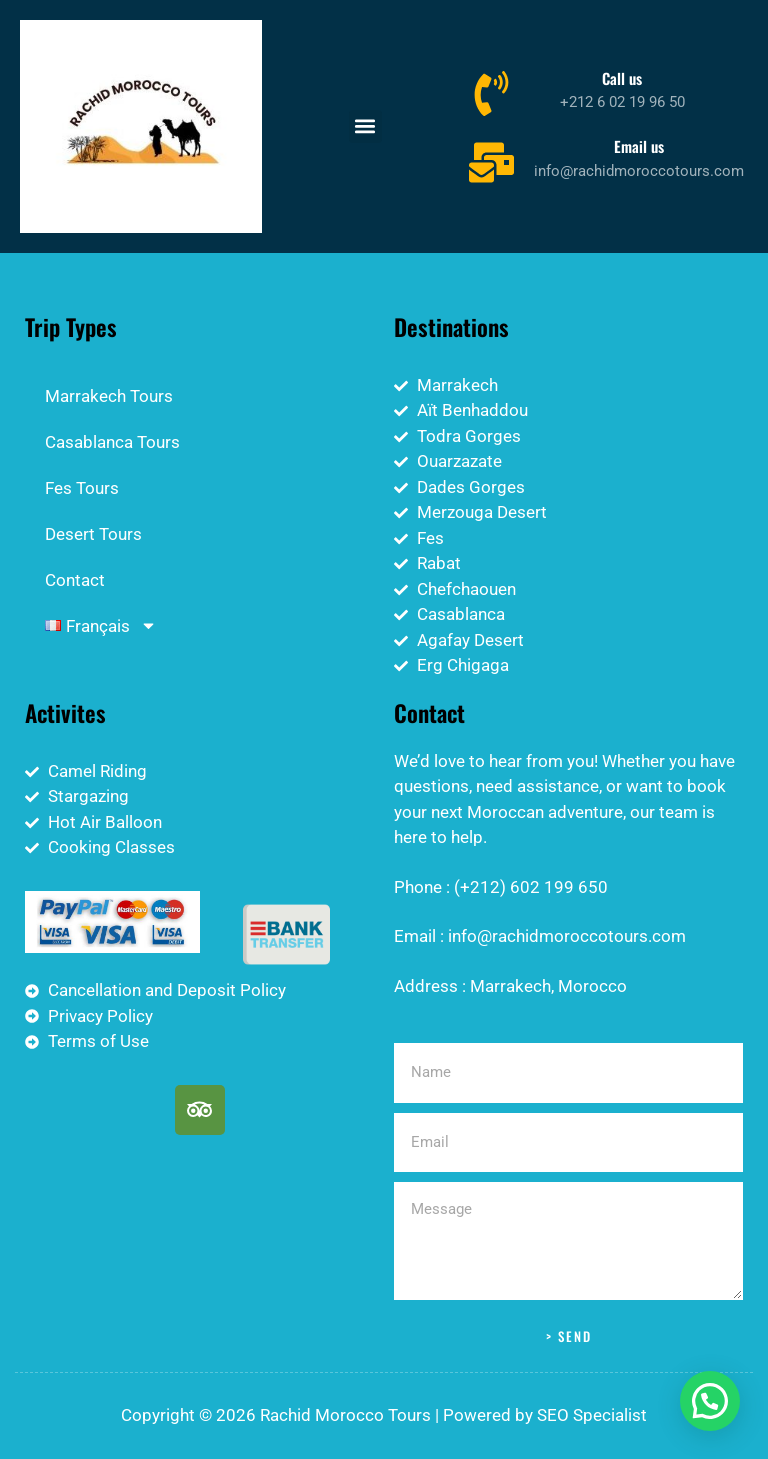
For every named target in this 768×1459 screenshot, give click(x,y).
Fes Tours (82, 488)
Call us (622, 78)
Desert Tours (93, 534)
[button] (365, 126)
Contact (75, 580)
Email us (639, 146)
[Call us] (491, 92)
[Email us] (491, 160)
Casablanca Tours (112, 442)
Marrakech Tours (109, 396)
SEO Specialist (592, 1415)
